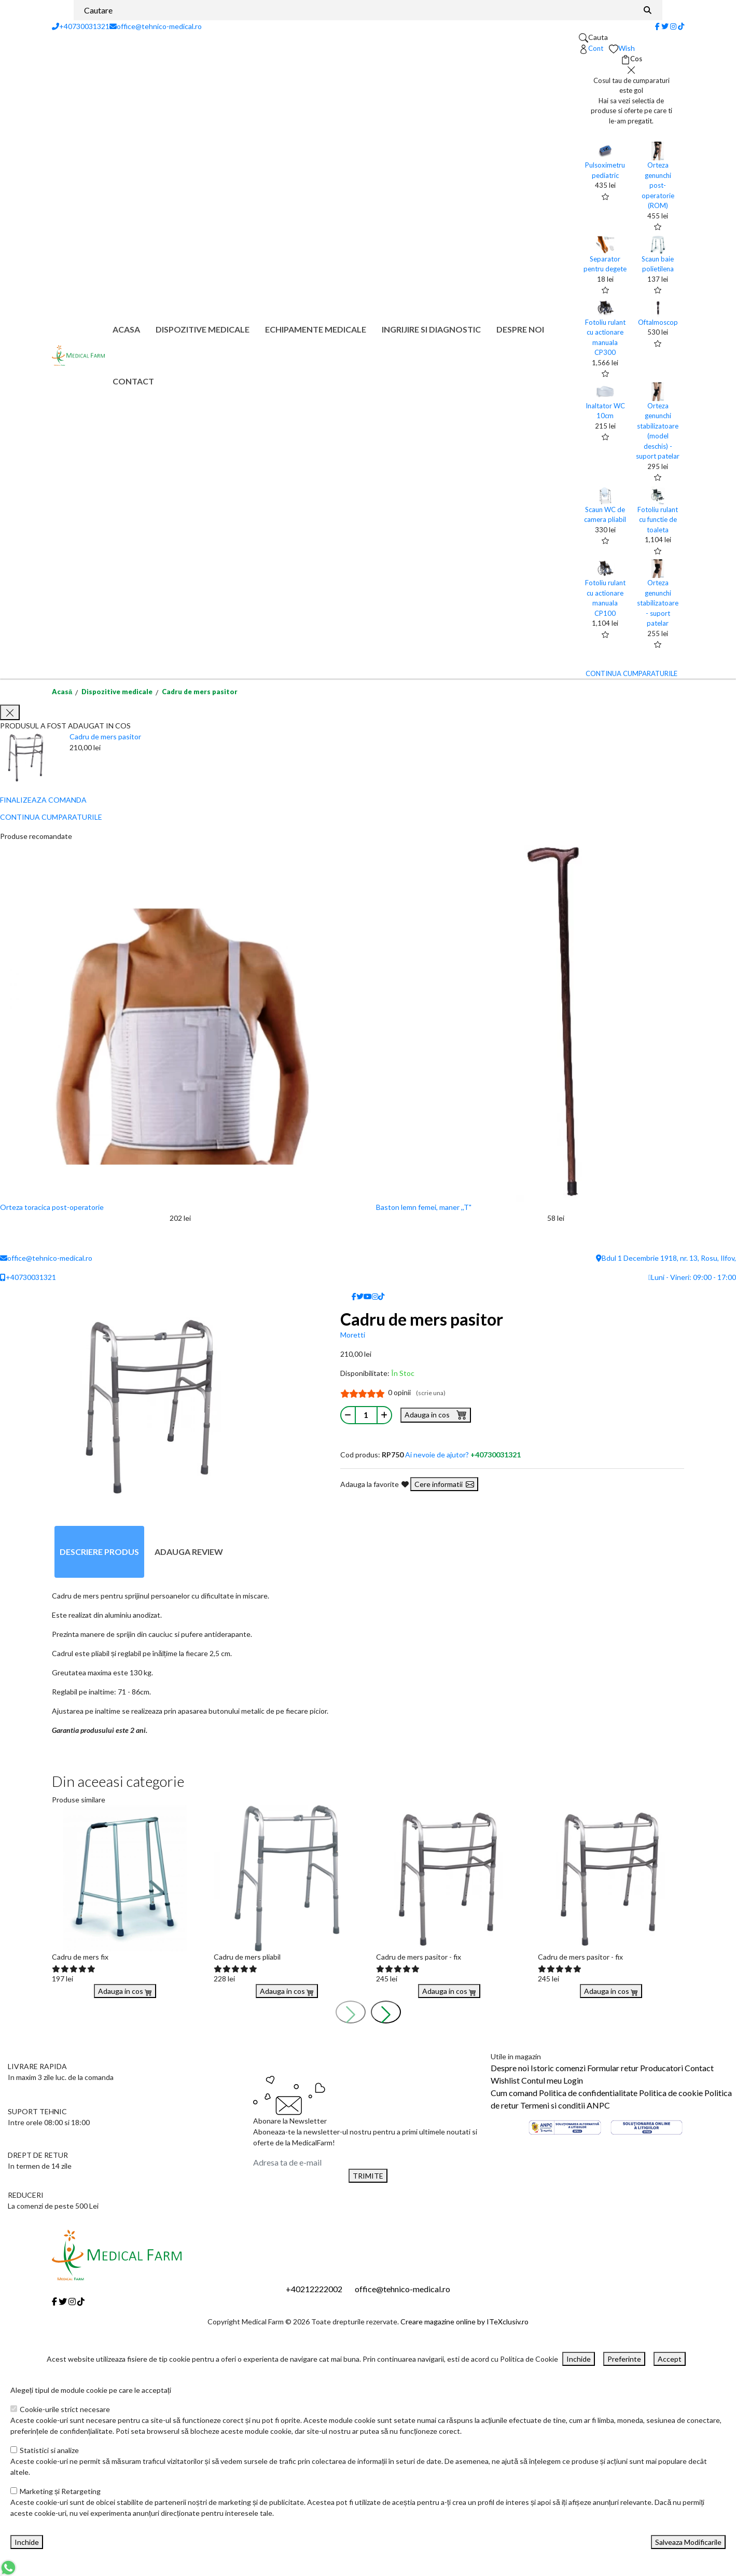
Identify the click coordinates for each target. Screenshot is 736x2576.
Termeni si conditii (552, 2105)
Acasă (62, 691)
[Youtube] (368, 1296)
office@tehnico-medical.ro (155, 26)
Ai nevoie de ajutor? (463, 1454)
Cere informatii (444, 1484)
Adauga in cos (436, 1414)
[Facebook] (657, 26)
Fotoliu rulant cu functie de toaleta (657, 519)
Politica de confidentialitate (588, 2093)
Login (573, 2080)
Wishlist (505, 2080)
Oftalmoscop (658, 322)
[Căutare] (648, 10)
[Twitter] (665, 26)
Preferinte (624, 2358)
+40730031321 (80, 26)
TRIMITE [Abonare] (368, 2175)
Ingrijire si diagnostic (431, 329)
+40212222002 (314, 2289)
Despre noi (520, 329)
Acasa (126, 329)
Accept (670, 2358)
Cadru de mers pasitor (200, 691)
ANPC (598, 2105)
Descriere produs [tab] (99, 1551)
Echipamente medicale (315, 329)
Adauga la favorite (374, 1484)
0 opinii (417, 1392)
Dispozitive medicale (202, 329)
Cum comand (514, 2093)
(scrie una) (431, 1393)
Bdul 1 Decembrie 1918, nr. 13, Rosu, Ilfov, (666, 1257)
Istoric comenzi (558, 2068)
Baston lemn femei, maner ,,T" (423, 1207)
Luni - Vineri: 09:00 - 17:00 (692, 1277)
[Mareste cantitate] (384, 1415)
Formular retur (612, 2068)
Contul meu (541, 2080)
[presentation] (351, 2012)
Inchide (578, 2358)
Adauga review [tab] (189, 1551)
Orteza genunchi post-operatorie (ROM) (658, 185)
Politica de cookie (671, 2093)
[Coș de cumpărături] (631, 59)
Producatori (661, 2068)
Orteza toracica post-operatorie (52, 1207)
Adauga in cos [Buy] (125, 1991)
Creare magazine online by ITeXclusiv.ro (464, 2321)
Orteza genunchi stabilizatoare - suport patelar (657, 602)
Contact (133, 381)
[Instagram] (673, 26)
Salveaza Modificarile (688, 2542)
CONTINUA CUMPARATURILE (631, 673)
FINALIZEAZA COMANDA (43, 799)
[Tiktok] (681, 26)
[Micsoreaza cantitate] (348, 1415)
